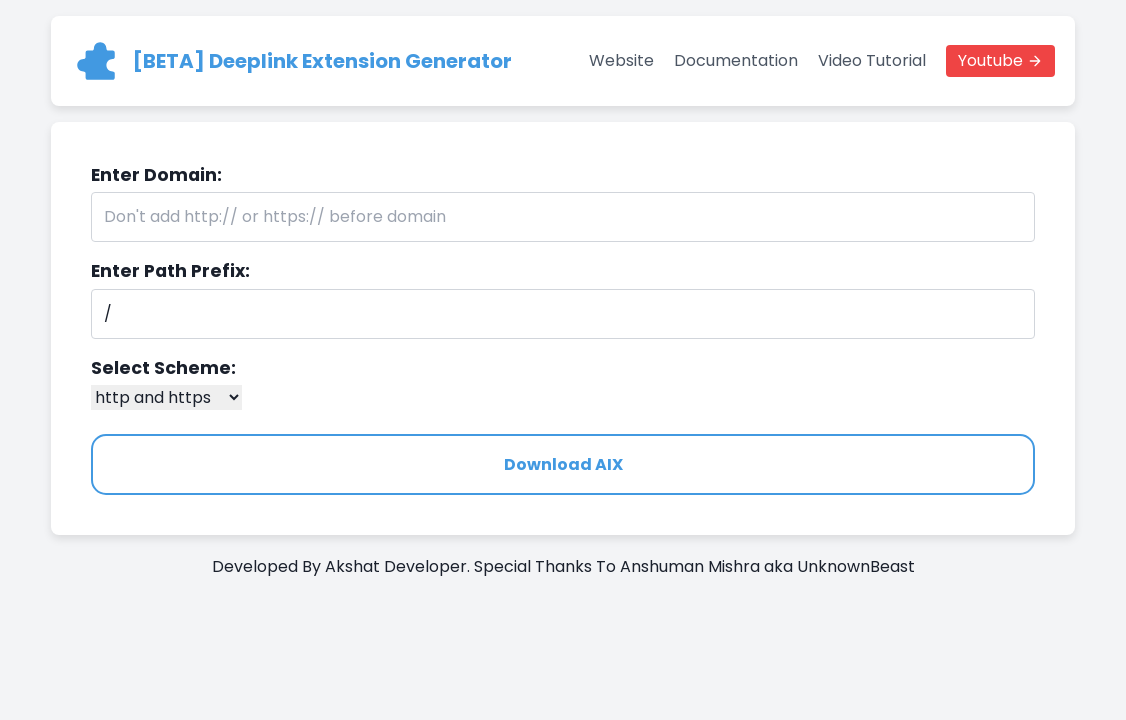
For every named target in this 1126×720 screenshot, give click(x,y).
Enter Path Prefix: (170, 271)
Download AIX (563, 464)
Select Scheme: (163, 368)
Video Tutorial (872, 60)
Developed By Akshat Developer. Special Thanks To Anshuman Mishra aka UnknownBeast (563, 566)
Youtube (990, 60)
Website (621, 60)
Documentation (736, 60)
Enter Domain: (156, 175)
